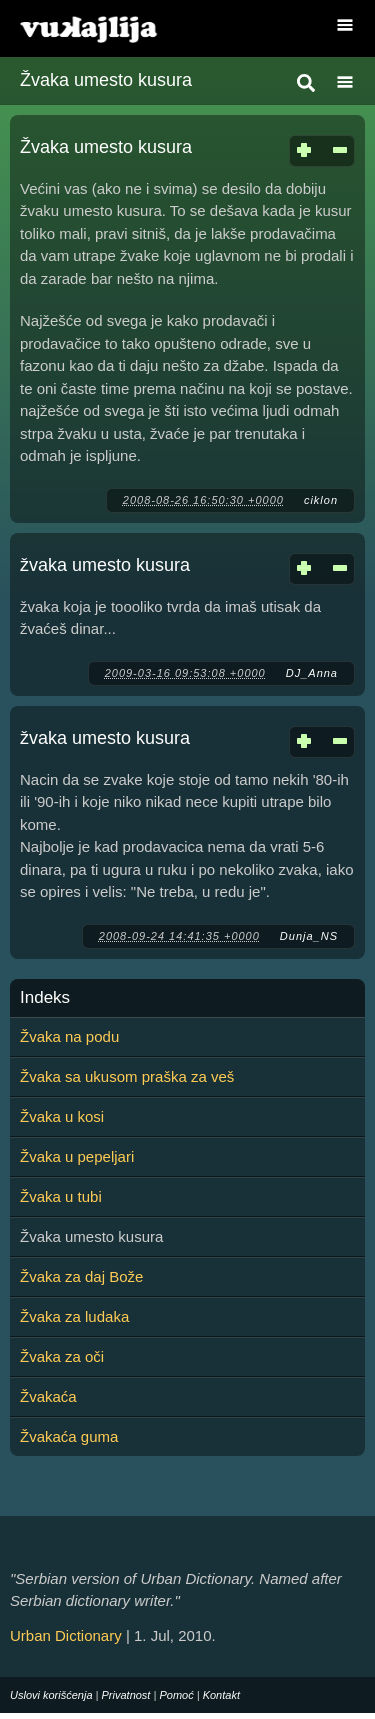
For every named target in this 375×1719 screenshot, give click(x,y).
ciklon (321, 500)
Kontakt (221, 1695)
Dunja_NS (309, 936)
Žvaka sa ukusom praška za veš (127, 1076)
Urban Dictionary (66, 1635)
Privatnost (126, 1695)
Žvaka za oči (62, 1356)
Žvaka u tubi (61, 1196)
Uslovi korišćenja (51, 1695)
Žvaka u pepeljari (77, 1156)
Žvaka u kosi (62, 1116)
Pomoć (176, 1695)
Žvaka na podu (69, 1036)
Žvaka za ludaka (74, 1316)
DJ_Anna (312, 673)
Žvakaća (48, 1396)
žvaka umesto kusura (105, 565)
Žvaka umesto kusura (106, 147)
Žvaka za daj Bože (81, 1276)
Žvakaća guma (69, 1436)
